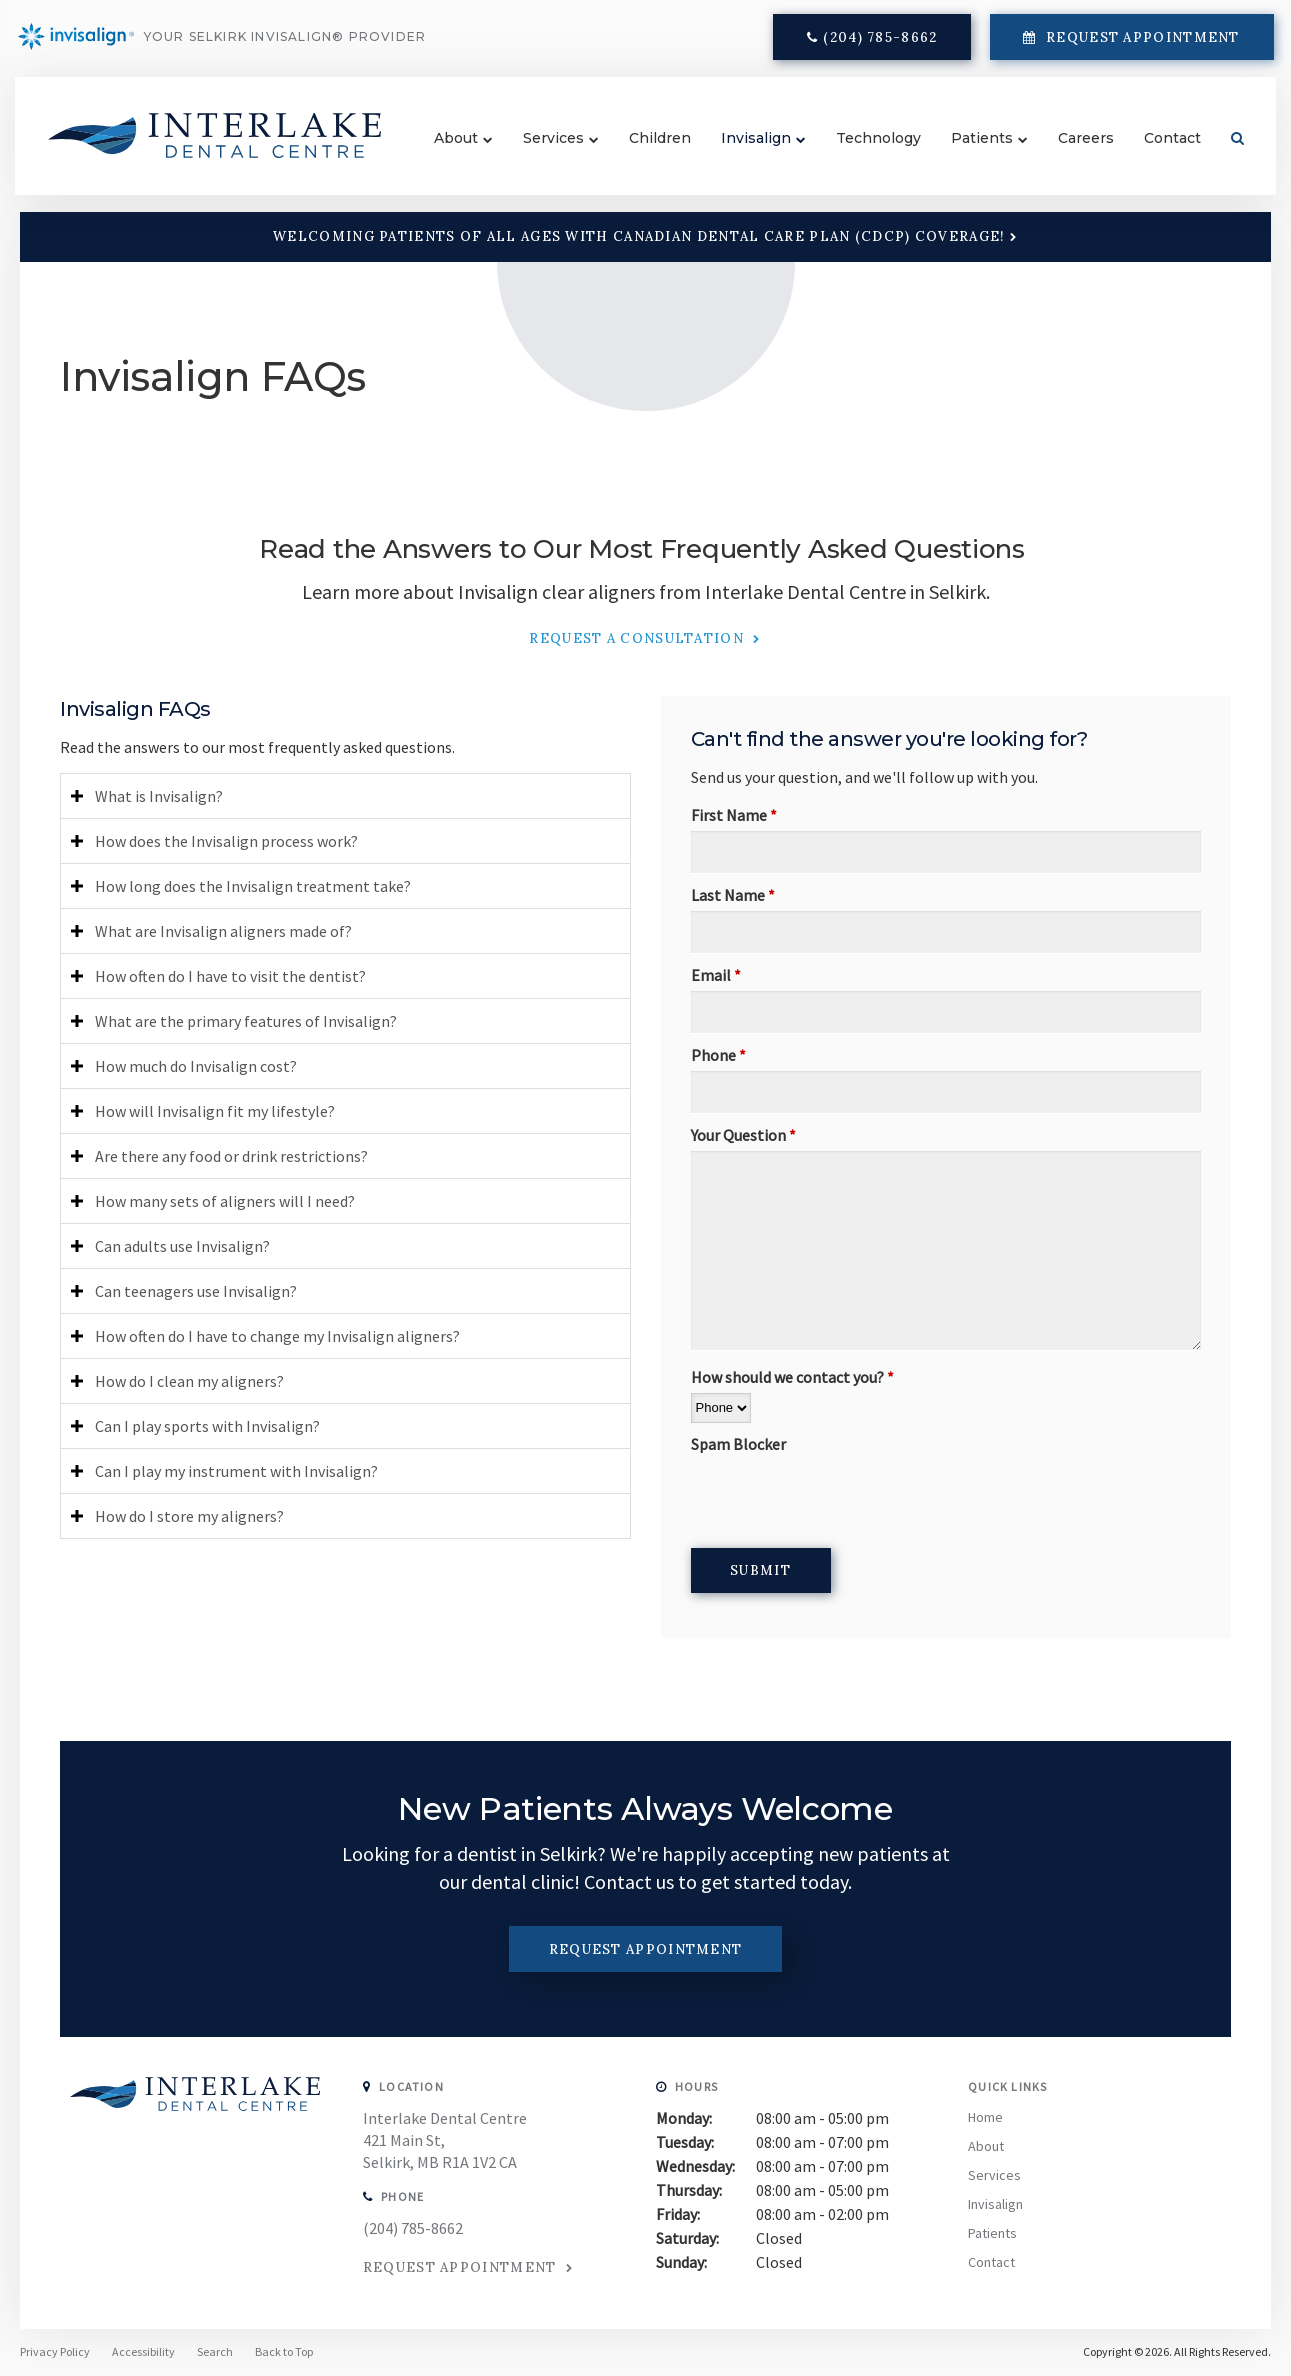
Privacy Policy (55, 2351)
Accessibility (143, 2351)
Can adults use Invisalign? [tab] (182, 1246)
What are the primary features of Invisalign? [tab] (246, 1021)
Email (716, 975)
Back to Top (284, 2351)
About (443, 152)
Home (985, 2117)
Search (1217, 152)
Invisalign (743, 152)
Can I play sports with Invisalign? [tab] (207, 1426)
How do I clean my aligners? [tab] (189, 1381)
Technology (865, 152)
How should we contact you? (792, 1377)
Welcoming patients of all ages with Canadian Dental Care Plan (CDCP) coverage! (638, 236)
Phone (718, 1055)
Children (647, 152)
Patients (969, 152)
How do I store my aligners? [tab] (189, 1516)
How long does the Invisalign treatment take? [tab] (253, 886)
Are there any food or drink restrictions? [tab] (231, 1156)
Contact (1159, 152)
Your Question (743, 1135)
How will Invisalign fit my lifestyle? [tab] (215, 1111)
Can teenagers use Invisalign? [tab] (196, 1291)
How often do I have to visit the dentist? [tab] (230, 976)
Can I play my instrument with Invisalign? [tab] (236, 1471)
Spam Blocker (738, 1444)
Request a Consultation (638, 638)
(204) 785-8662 (878, 42)
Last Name (733, 895)
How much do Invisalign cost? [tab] (196, 1066)
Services (540, 152)
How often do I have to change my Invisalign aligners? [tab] (277, 1336)
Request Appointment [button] (1138, 42)
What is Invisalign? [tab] (159, 796)
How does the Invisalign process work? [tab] (226, 841)
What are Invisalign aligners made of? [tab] (223, 931)
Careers (1073, 152)
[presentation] (843, 1499)
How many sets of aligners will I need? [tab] (225, 1201)
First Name (734, 815)
